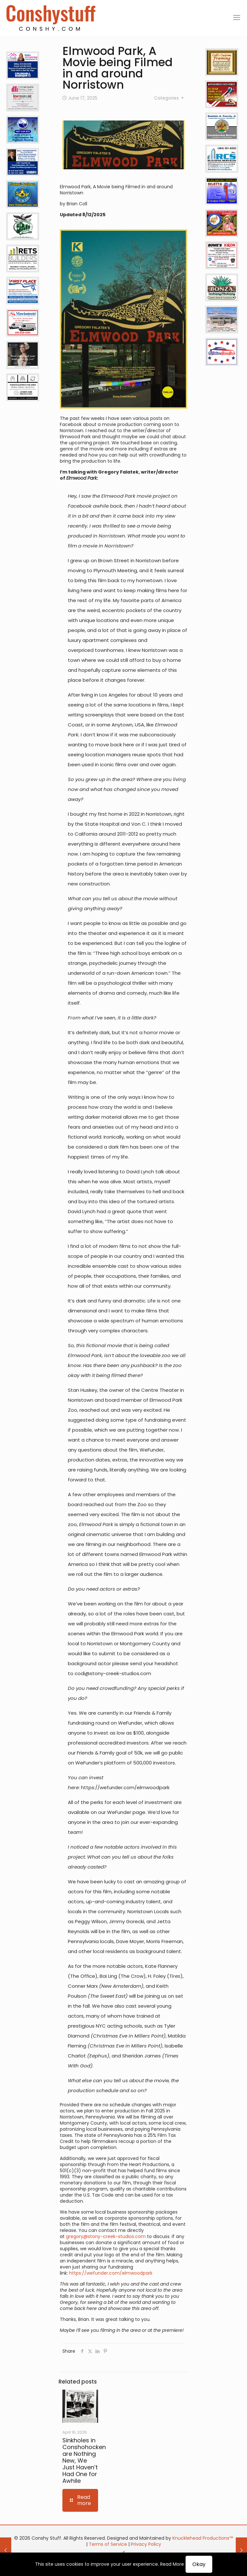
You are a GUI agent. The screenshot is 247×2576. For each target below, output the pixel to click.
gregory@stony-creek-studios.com (106, 2236)
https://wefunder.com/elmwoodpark (125, 1787)
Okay (199, 2564)
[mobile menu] (236, 17)
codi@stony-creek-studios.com (113, 1673)
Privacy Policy (146, 2544)
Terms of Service (108, 2544)
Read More (172, 2564)
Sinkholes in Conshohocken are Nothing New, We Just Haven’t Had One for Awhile (84, 2460)
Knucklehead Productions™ (202, 2538)
